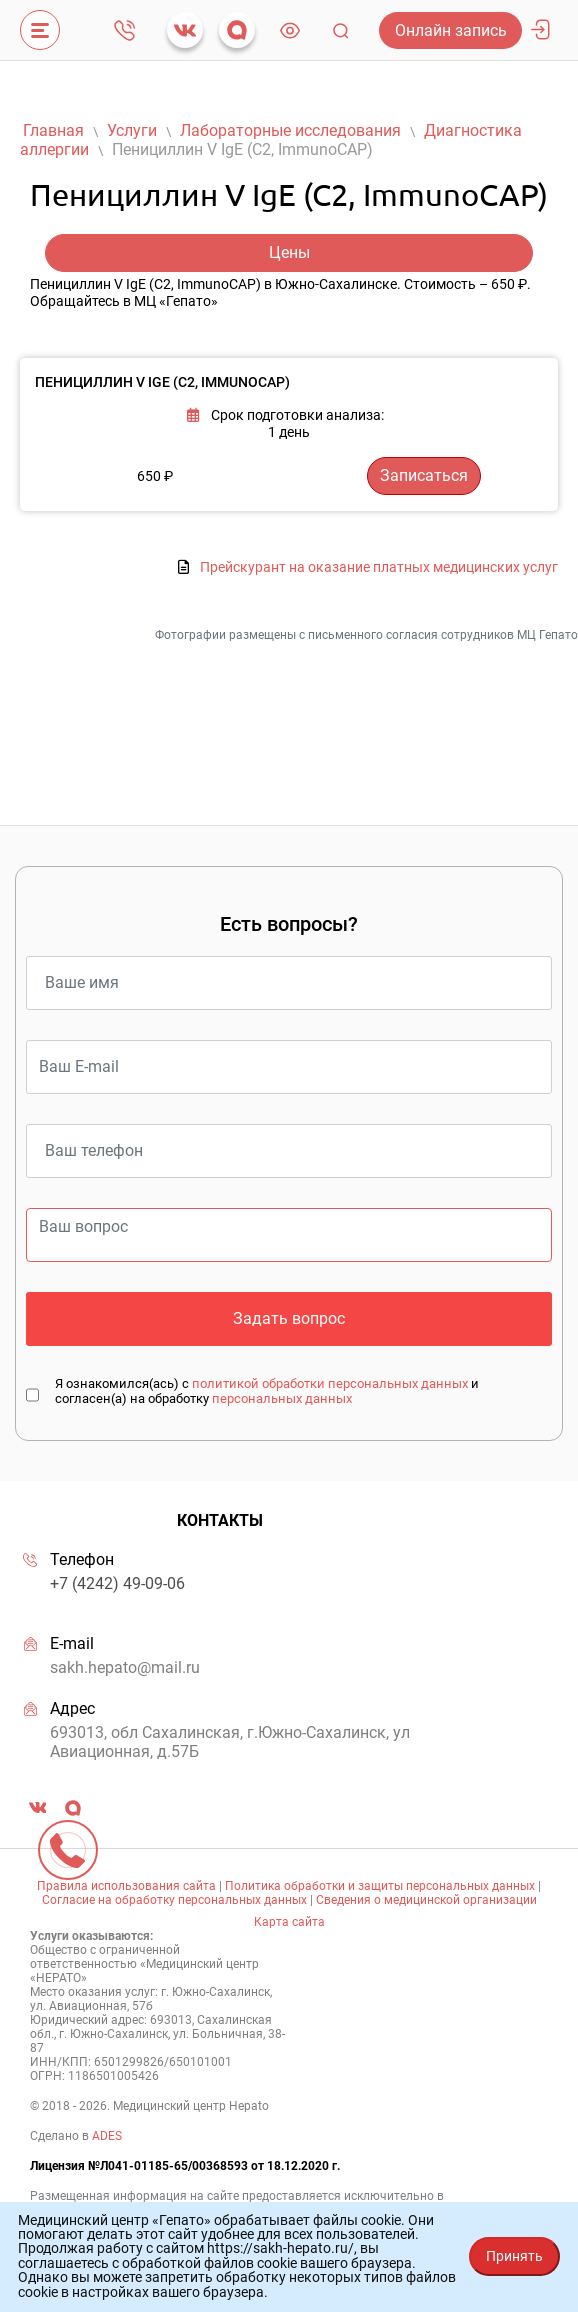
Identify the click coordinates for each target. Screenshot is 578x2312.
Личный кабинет (540, 30)
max (237, 30)
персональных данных (282, 1398)
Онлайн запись (451, 30)
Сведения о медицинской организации (426, 1900)
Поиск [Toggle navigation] (341, 30)
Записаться (424, 475)
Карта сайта (289, 1922)
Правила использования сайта (126, 1886)
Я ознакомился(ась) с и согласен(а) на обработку (267, 1391)
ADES (107, 2136)
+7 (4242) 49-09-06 (125, 30)
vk (185, 30)
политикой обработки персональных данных (330, 1383)
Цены (289, 252)
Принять (514, 2256)
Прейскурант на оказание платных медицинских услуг (379, 567)
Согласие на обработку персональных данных (174, 1900)
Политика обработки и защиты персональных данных (380, 1886)
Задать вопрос (289, 1318)
